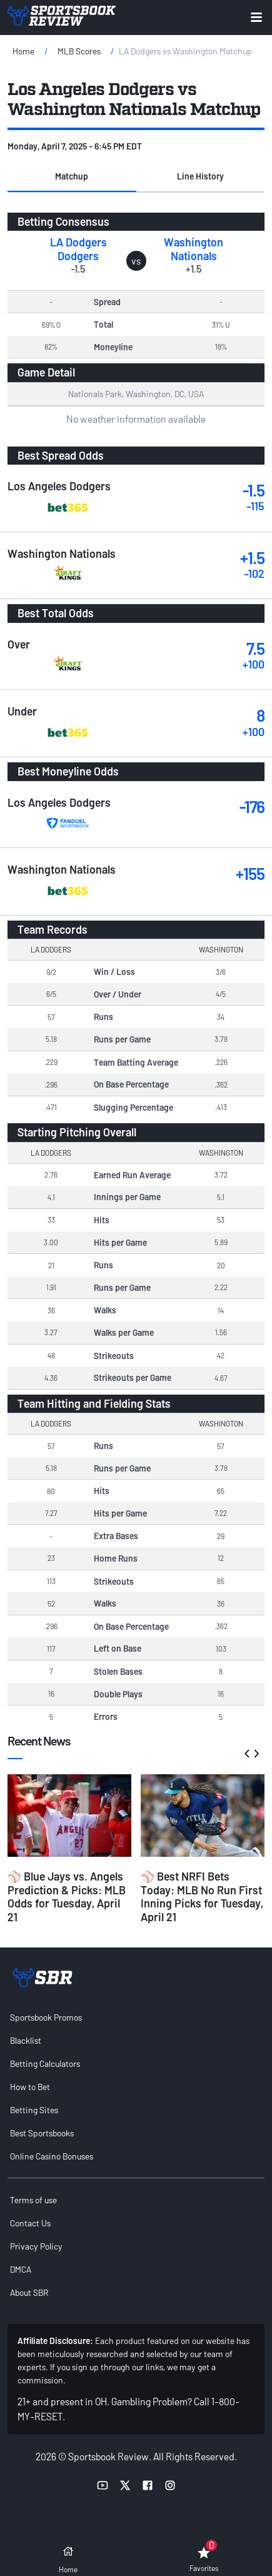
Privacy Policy (36, 2246)
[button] (72, 177)
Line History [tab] (200, 176)
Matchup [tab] (71, 176)
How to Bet (30, 2086)
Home (23, 51)
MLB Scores (79, 51)
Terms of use (33, 2200)
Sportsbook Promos (46, 2017)
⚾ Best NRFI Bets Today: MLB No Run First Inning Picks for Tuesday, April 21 (202, 1896)
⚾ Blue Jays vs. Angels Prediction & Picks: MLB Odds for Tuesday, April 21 (67, 1896)
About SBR (29, 2292)
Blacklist (25, 2040)
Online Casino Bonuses (51, 2156)
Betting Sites (34, 2109)
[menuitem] (136, 2017)
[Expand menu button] (256, 17)
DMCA (20, 2269)
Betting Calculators (45, 2063)
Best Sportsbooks (42, 2133)
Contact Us (30, 2223)
